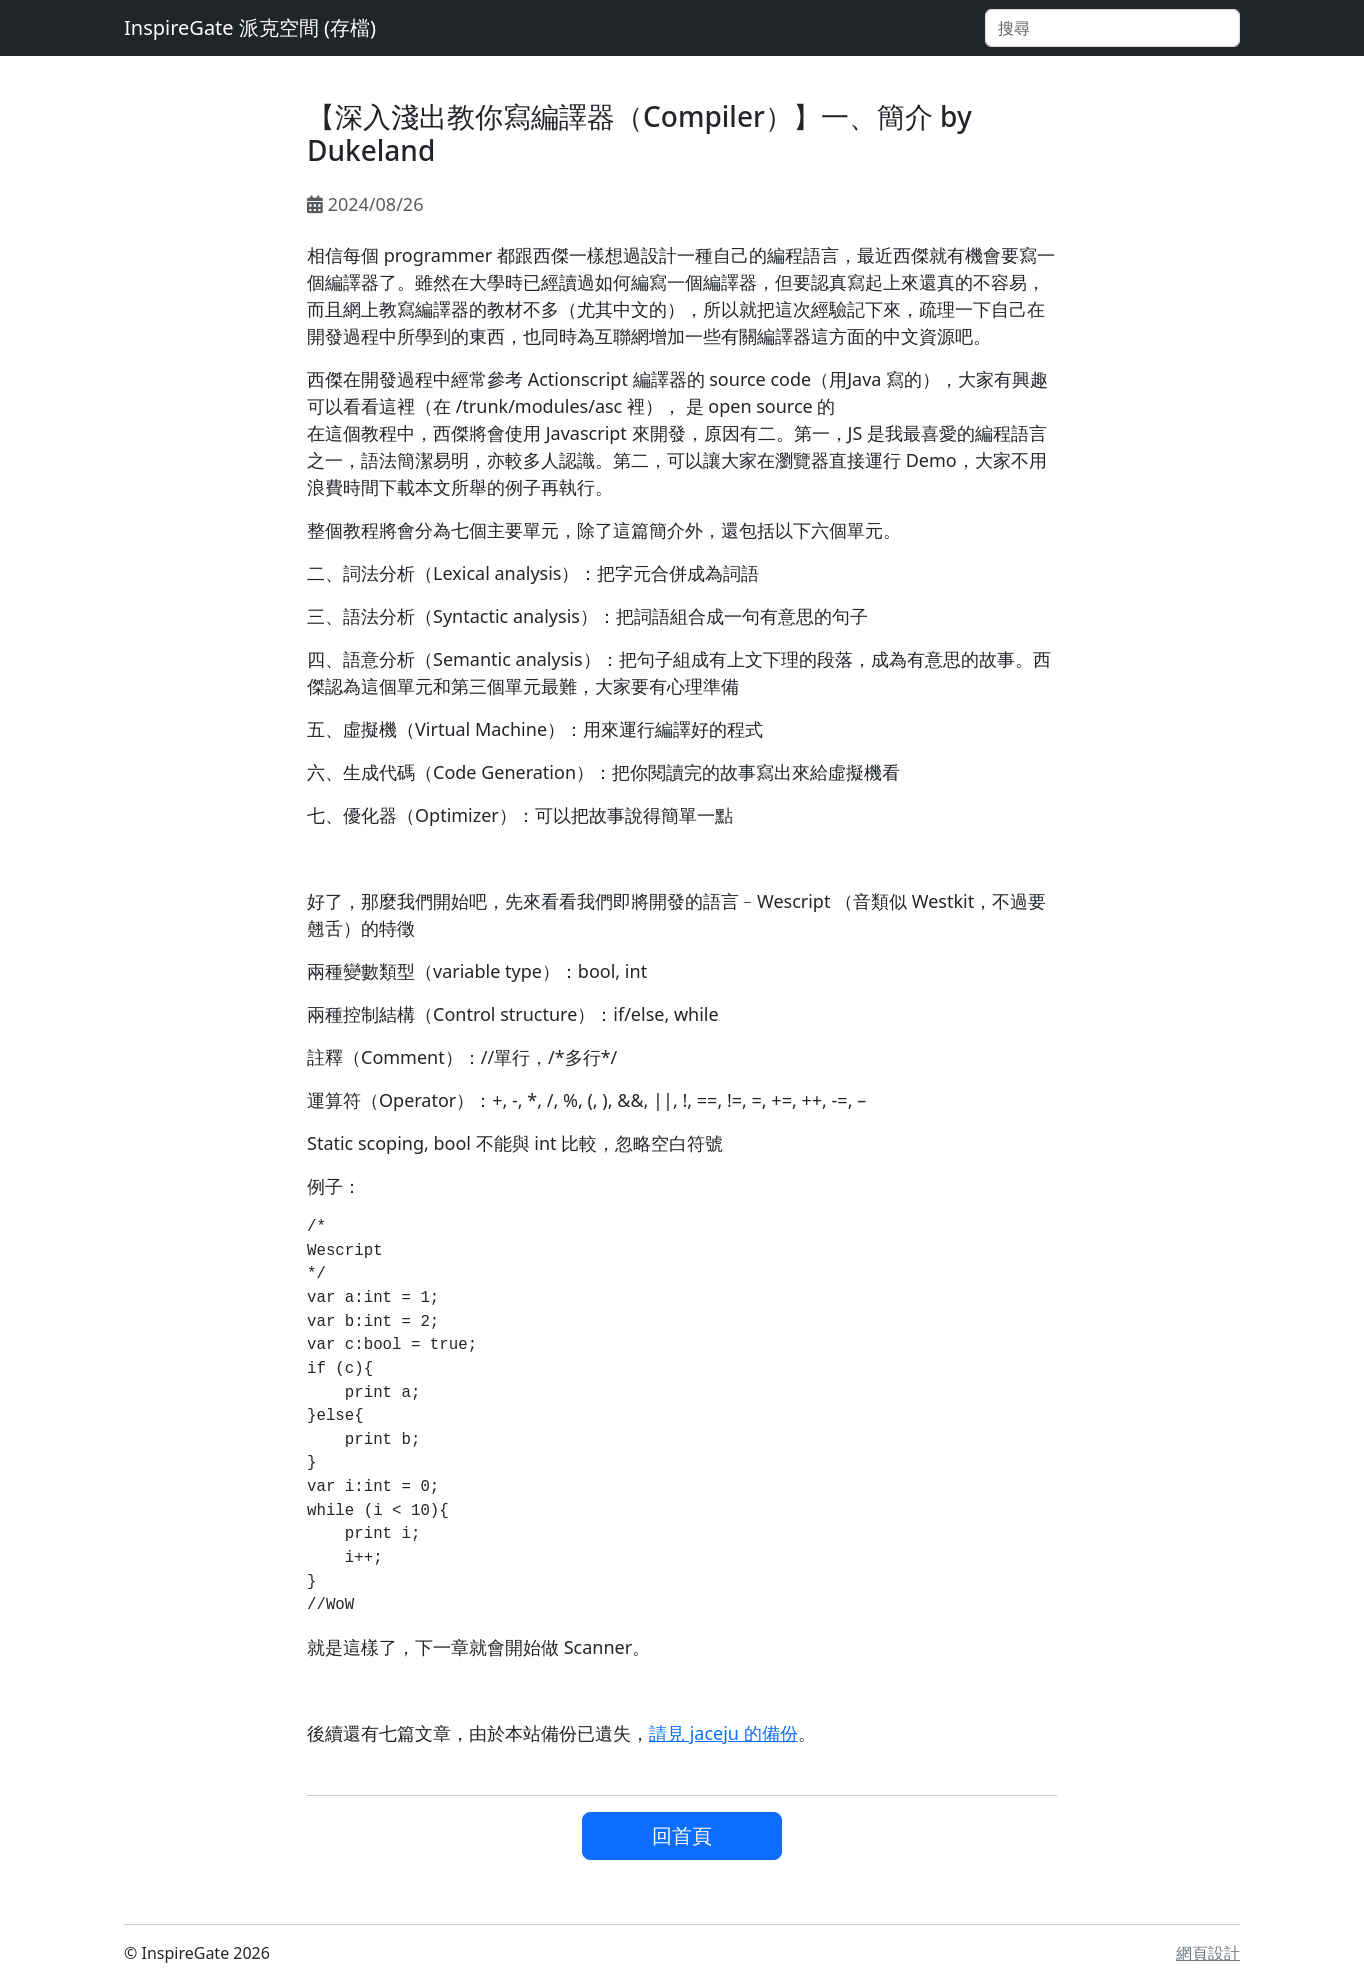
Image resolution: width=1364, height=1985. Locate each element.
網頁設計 (1208, 1953)
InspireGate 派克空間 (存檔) (250, 27)
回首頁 (682, 1835)
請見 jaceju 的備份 (723, 1733)
